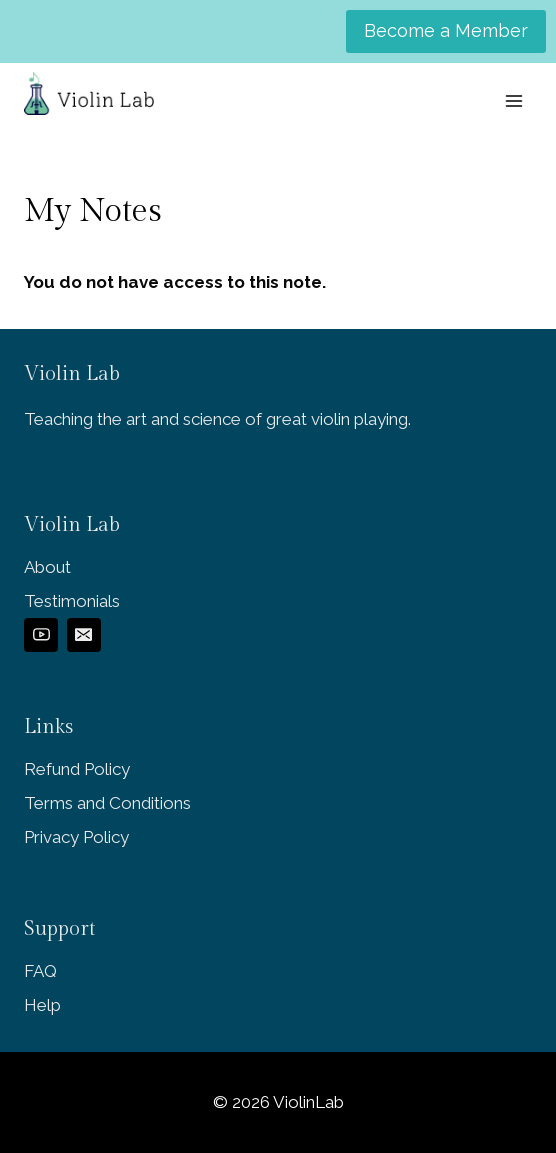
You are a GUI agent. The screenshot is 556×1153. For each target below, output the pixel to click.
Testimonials (72, 601)
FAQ (40, 971)
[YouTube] (41, 635)
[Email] (84, 635)
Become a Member (446, 30)
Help (42, 1005)
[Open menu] (513, 100)
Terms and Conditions (107, 803)
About (47, 567)
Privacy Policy (76, 837)
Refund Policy (77, 769)
